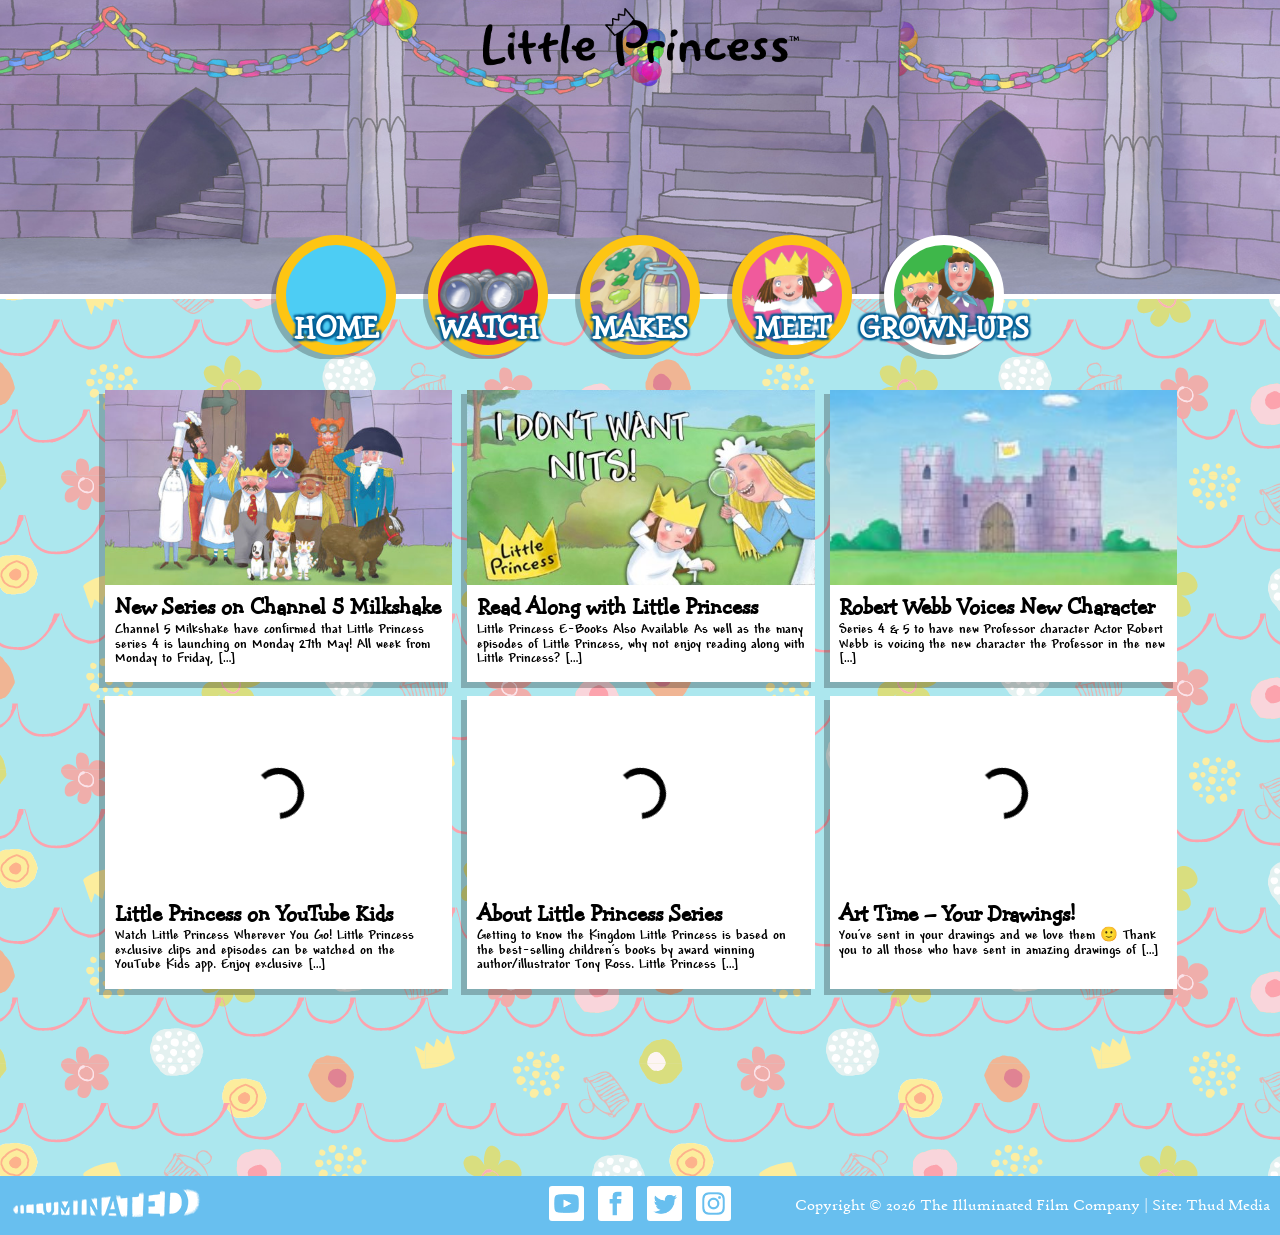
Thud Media (1228, 1204)
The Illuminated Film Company (1030, 1204)
